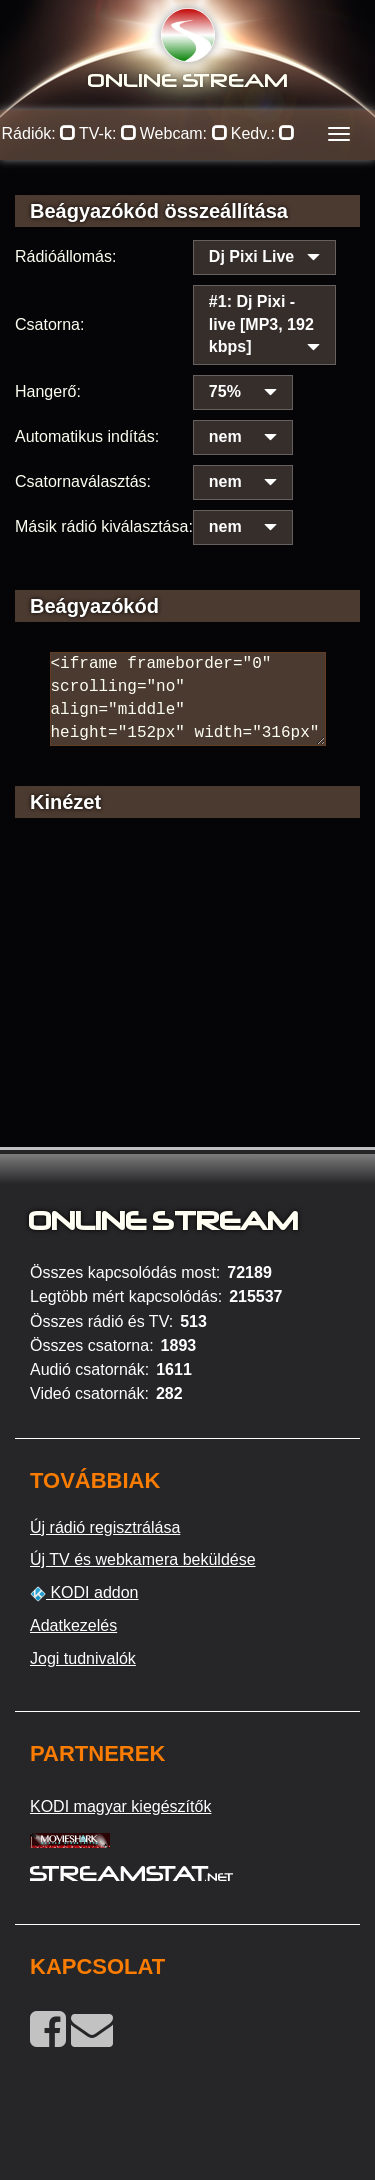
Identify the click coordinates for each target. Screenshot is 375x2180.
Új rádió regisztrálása (105, 1527)
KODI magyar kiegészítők (120, 1806)
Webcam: (184, 133)
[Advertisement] (187, 1010)
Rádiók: (39, 133)
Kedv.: (263, 133)
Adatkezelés (73, 1625)
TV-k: (108, 133)
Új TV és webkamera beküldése (143, 1559)
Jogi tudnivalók (83, 1658)
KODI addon (84, 1593)
